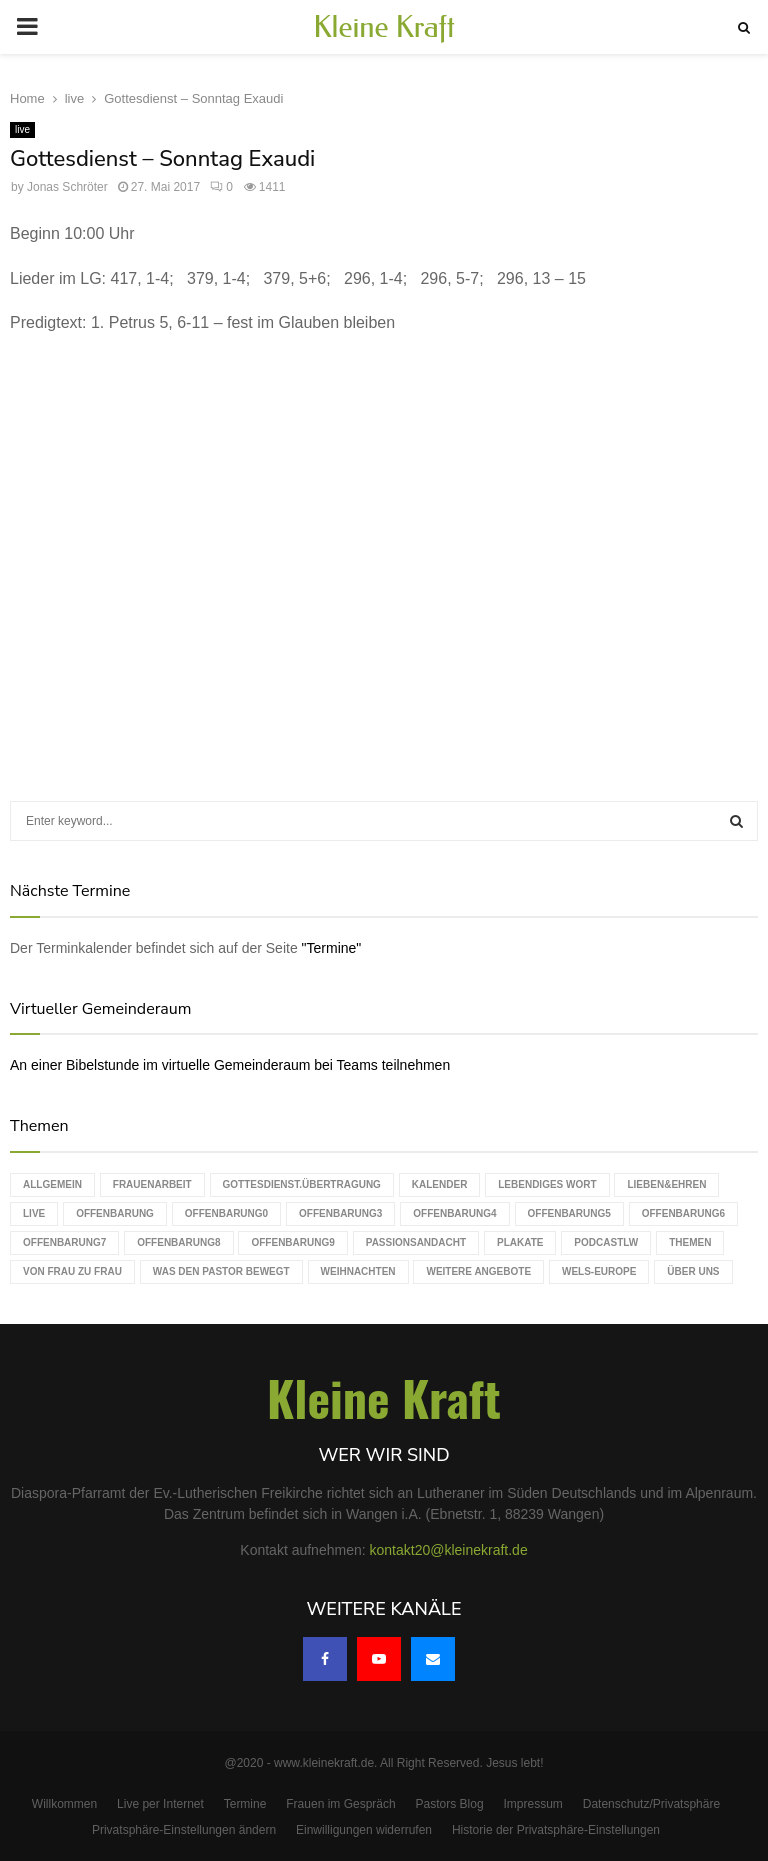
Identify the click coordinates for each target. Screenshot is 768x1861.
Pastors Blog (450, 1804)
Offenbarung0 (226, 1213)
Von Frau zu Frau (72, 1271)
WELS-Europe (599, 1271)
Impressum (533, 1804)
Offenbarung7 (64, 1242)
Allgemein (52, 1184)
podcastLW (606, 1242)
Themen (690, 1242)
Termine (245, 1804)
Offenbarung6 (683, 1213)
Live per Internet (160, 1804)
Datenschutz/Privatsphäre (651, 1804)
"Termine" (332, 948)
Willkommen (64, 1804)
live (22, 129)
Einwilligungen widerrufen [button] (364, 1830)
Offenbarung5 (569, 1213)
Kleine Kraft (384, 27)
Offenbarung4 (454, 1213)
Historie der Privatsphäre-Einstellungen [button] (556, 1830)
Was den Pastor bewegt (221, 1271)
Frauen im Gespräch (340, 1804)
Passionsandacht (416, 1242)
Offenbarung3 (340, 1213)
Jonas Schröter (67, 187)
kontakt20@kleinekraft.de (449, 1550)
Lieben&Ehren (666, 1184)
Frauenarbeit (152, 1184)
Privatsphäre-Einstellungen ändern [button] (184, 1830)
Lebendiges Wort (547, 1184)
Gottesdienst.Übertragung (302, 1184)
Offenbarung (115, 1213)
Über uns (693, 1271)
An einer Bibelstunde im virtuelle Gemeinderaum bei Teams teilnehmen (230, 1065)
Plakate (520, 1242)
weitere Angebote (478, 1271)
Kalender (440, 1184)
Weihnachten (358, 1271)
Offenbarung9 (292, 1242)
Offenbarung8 (178, 1242)
